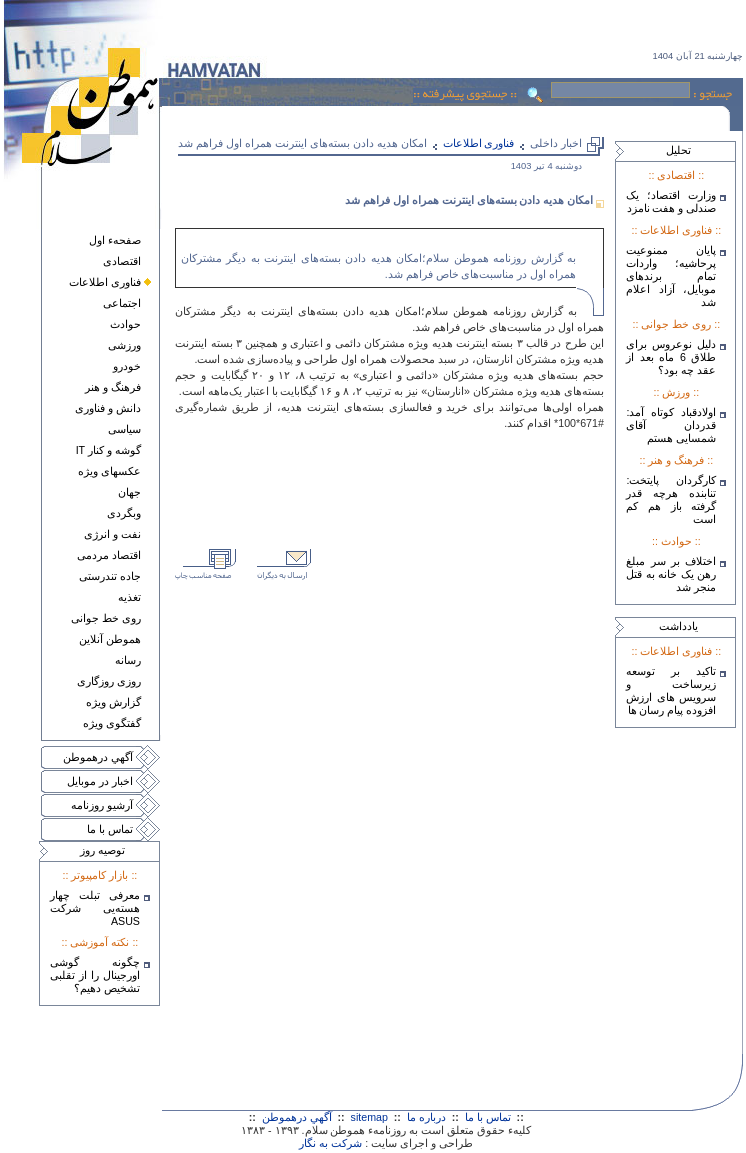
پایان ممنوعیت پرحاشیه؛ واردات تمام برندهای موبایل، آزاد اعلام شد (671, 276)
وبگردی (124, 513)
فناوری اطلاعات (105, 282)
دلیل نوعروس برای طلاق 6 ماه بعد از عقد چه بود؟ (671, 357)
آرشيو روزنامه (102, 805)
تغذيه (129, 597)
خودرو (127, 366)
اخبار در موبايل (100, 781)
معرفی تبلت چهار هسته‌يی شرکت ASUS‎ (95, 908)
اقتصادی (122, 261)
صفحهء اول (115, 240)
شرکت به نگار (330, 1143)
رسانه (128, 660)
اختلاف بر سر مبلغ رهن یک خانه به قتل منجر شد (671, 574)
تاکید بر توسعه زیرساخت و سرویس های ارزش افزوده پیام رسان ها (671, 690)
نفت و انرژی (112, 534)
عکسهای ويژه (109, 471)
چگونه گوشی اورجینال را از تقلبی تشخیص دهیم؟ (95, 975)
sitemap (369, 1117)
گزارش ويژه (113, 702)
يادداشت (678, 626)
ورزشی (124, 345)
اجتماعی (122, 303)
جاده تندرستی (110, 576)
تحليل (678, 150)
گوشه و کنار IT (108, 450)
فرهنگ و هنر (113, 387)
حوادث (125, 324)
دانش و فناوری (108, 408)
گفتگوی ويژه (112, 723)
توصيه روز (102, 850)
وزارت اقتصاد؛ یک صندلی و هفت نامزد (671, 201)
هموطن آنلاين (110, 639)
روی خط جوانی (106, 618)
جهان (129, 492)
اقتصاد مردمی (109, 555)
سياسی (124, 429)
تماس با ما (110, 829)
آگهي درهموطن (98, 757)
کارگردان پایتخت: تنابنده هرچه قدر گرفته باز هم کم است (671, 499)
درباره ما (426, 1117)
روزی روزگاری (109, 681)
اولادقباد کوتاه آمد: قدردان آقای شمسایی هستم (671, 425)
